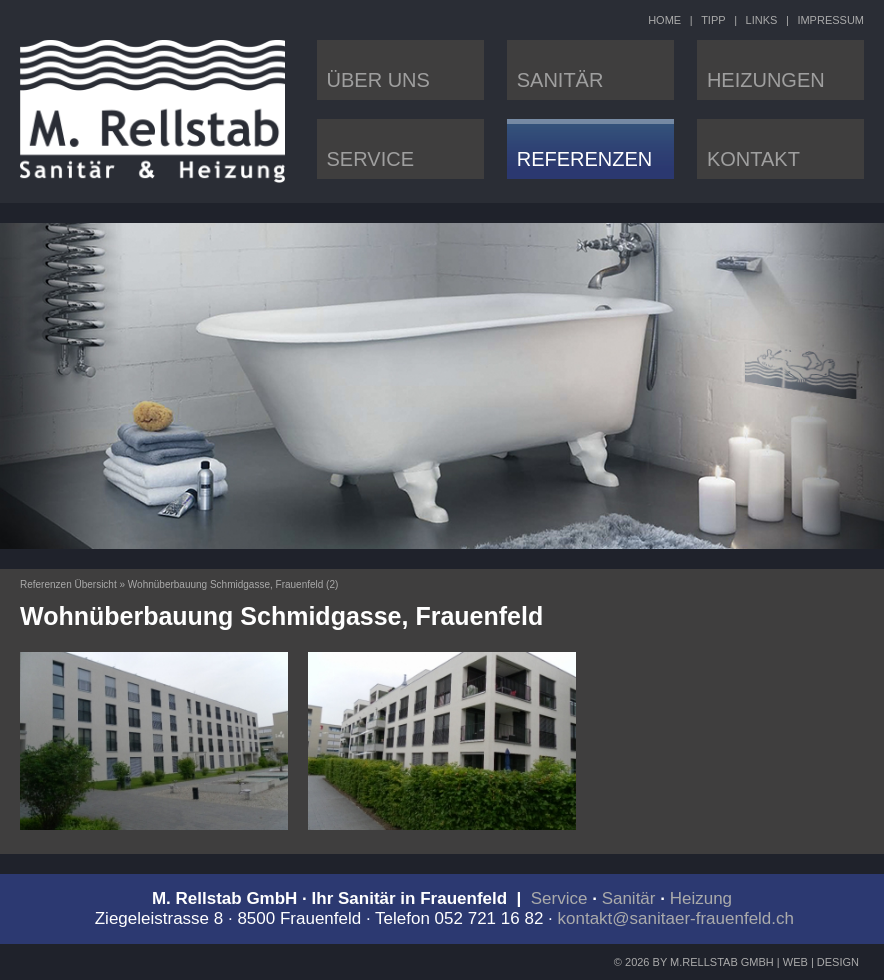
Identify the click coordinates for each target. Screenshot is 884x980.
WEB (795, 962)
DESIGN (838, 962)
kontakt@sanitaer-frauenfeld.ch (676, 918)
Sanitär (629, 898)
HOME (664, 20)
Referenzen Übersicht (68, 584)
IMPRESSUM (830, 20)
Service (559, 898)
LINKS (762, 20)
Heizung (701, 898)
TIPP (713, 20)
